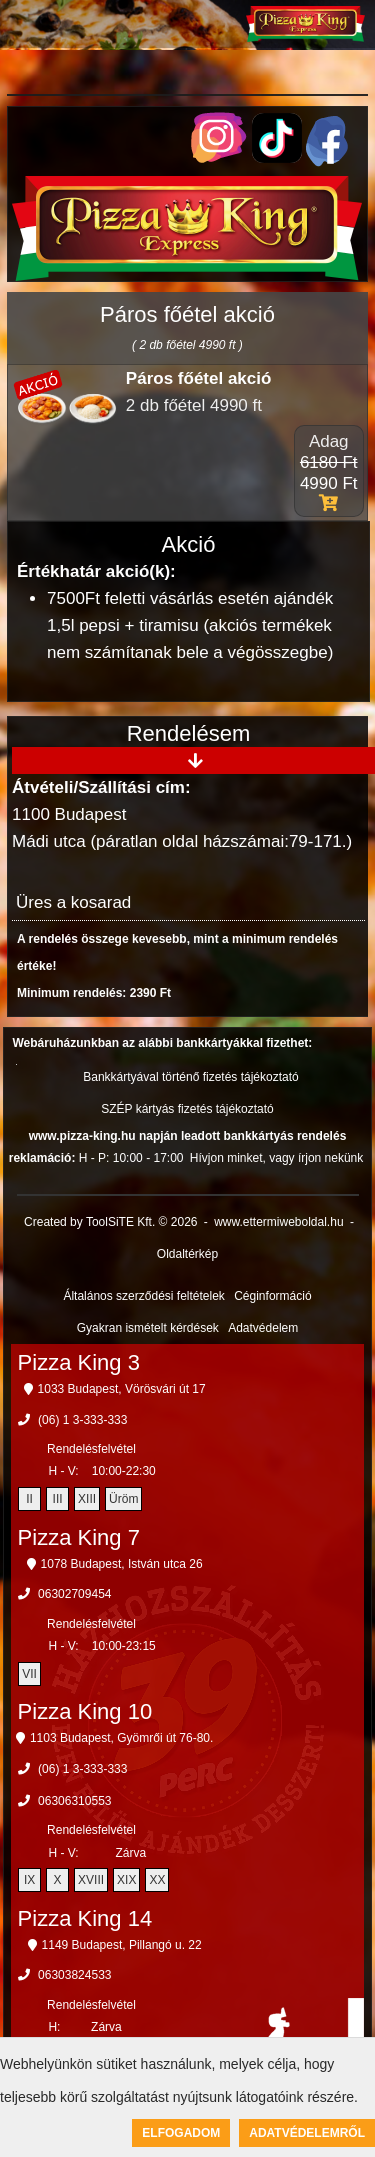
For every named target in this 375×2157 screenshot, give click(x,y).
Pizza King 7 (79, 1537)
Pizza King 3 (79, 1362)
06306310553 (74, 1801)
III (58, 1499)
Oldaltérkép (187, 1254)
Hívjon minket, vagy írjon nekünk (276, 1158)
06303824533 (74, 1975)
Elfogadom (181, 2133)
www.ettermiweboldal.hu (278, 1222)
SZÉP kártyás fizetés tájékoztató (187, 1109)
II (29, 1499)
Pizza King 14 (85, 1918)
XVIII (91, 1880)
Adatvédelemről (307, 2133)
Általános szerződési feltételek (143, 1296)
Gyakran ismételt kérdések (148, 1328)
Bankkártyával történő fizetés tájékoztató (190, 1077)
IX (29, 1880)
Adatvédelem (263, 1328)
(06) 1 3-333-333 (82, 1420)
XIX (126, 1880)
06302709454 (74, 1594)
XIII (87, 1499)
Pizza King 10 (85, 1711)
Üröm (123, 1499)
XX (157, 1880)
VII (29, 1674)
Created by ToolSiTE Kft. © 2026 (110, 1222)
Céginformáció (272, 1296)
